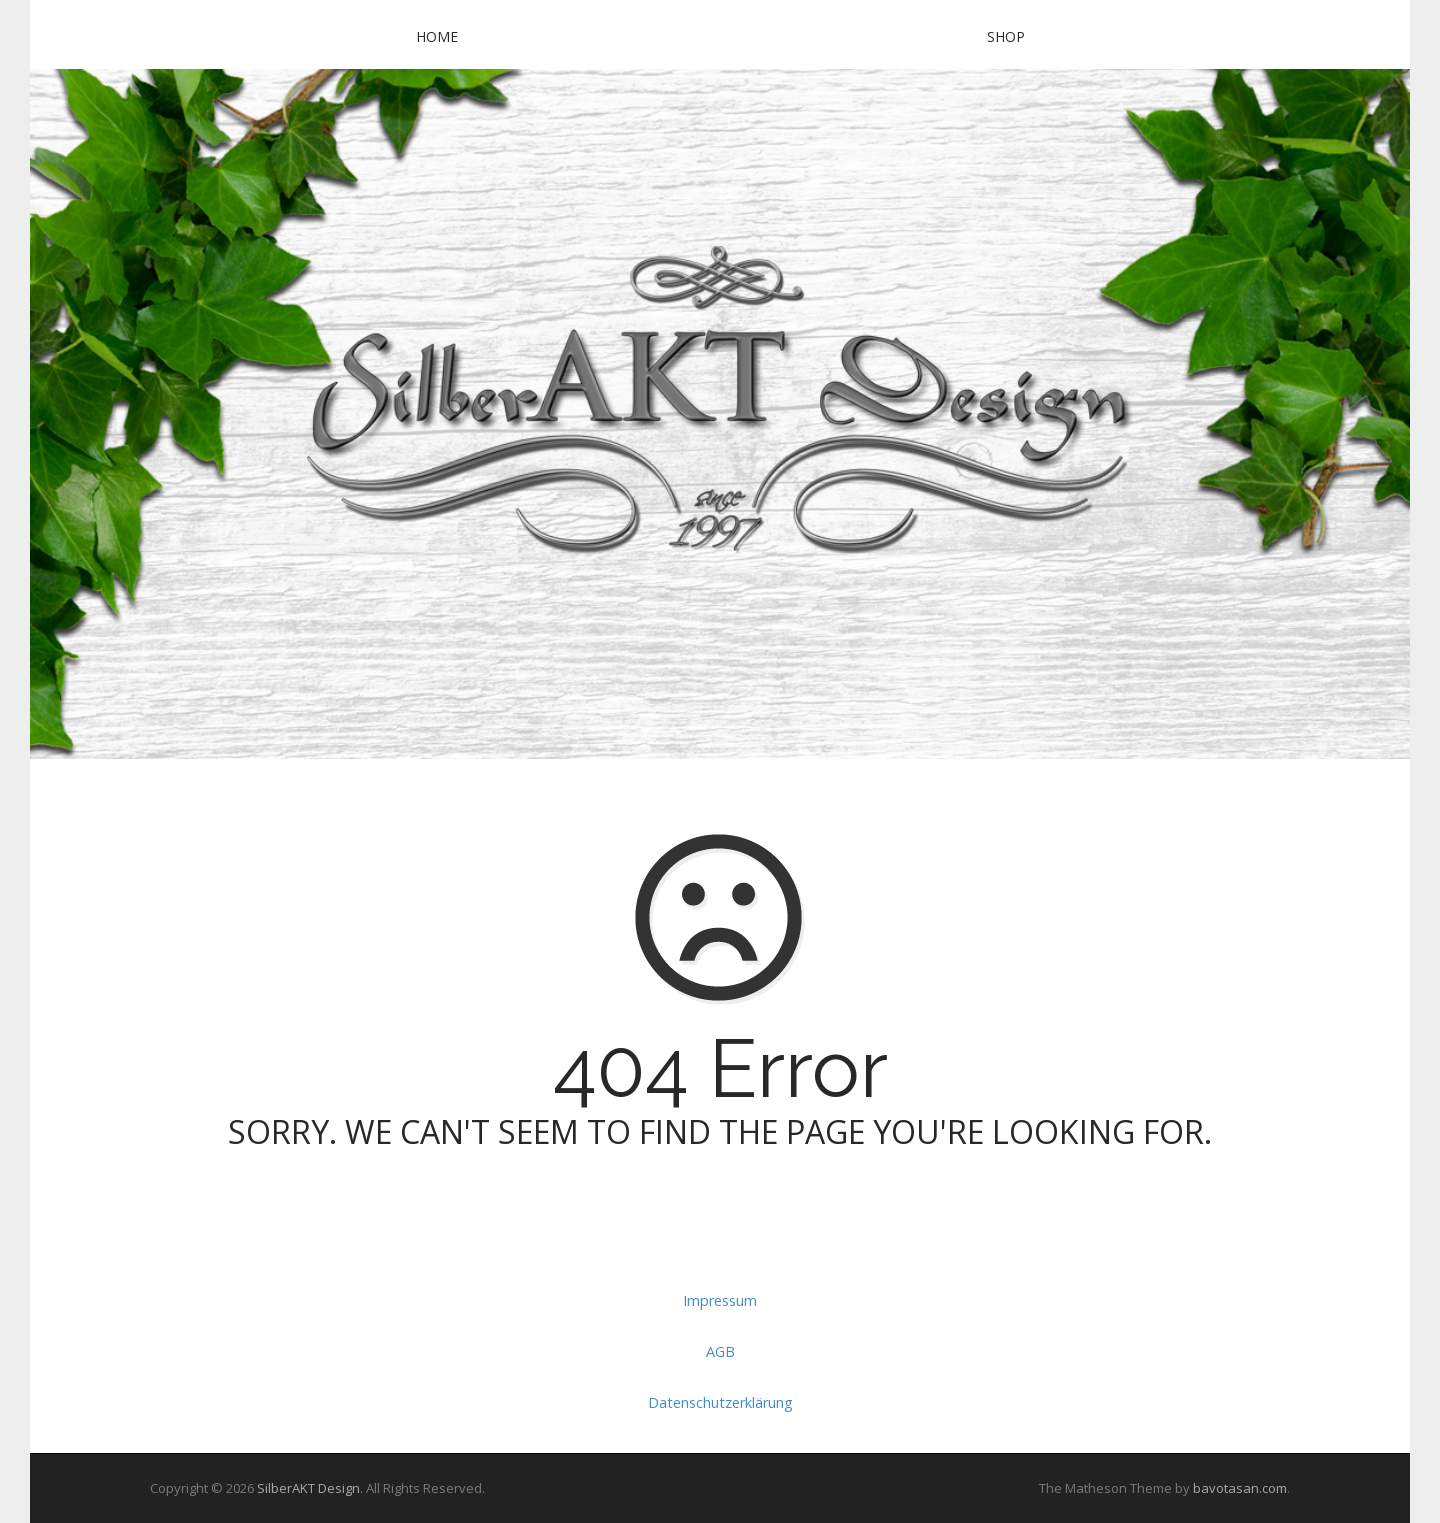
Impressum (720, 1300)
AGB (720, 1351)
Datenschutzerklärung (720, 1402)
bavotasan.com (1240, 1488)
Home (437, 36)
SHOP (1006, 36)
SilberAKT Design (308, 1488)
